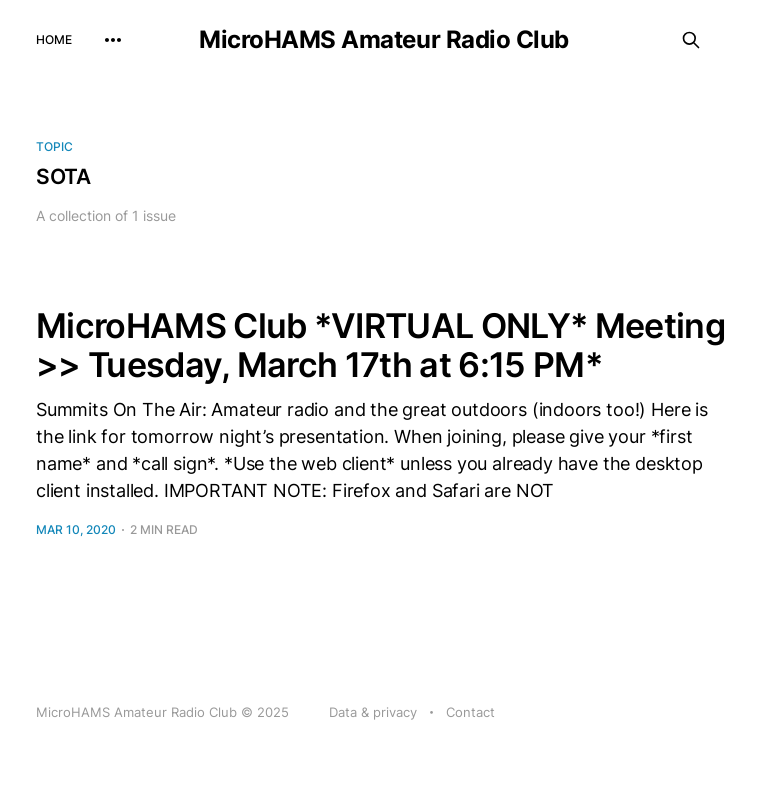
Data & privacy (373, 712)
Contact (470, 712)
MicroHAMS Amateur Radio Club (384, 40)
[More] (113, 40)
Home (54, 39)
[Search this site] (691, 40)
